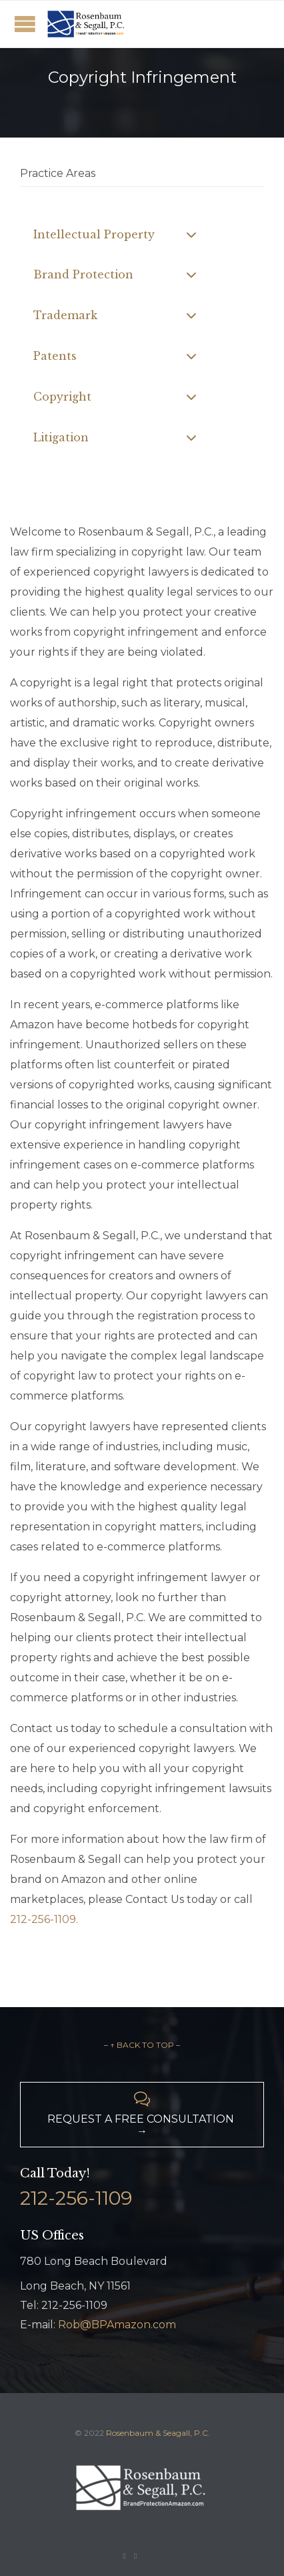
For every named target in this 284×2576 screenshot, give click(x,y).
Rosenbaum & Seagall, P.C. (158, 2433)
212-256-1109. (44, 1919)
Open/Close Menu (25, 23)
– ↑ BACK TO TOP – (142, 2045)
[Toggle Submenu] (191, 234)
